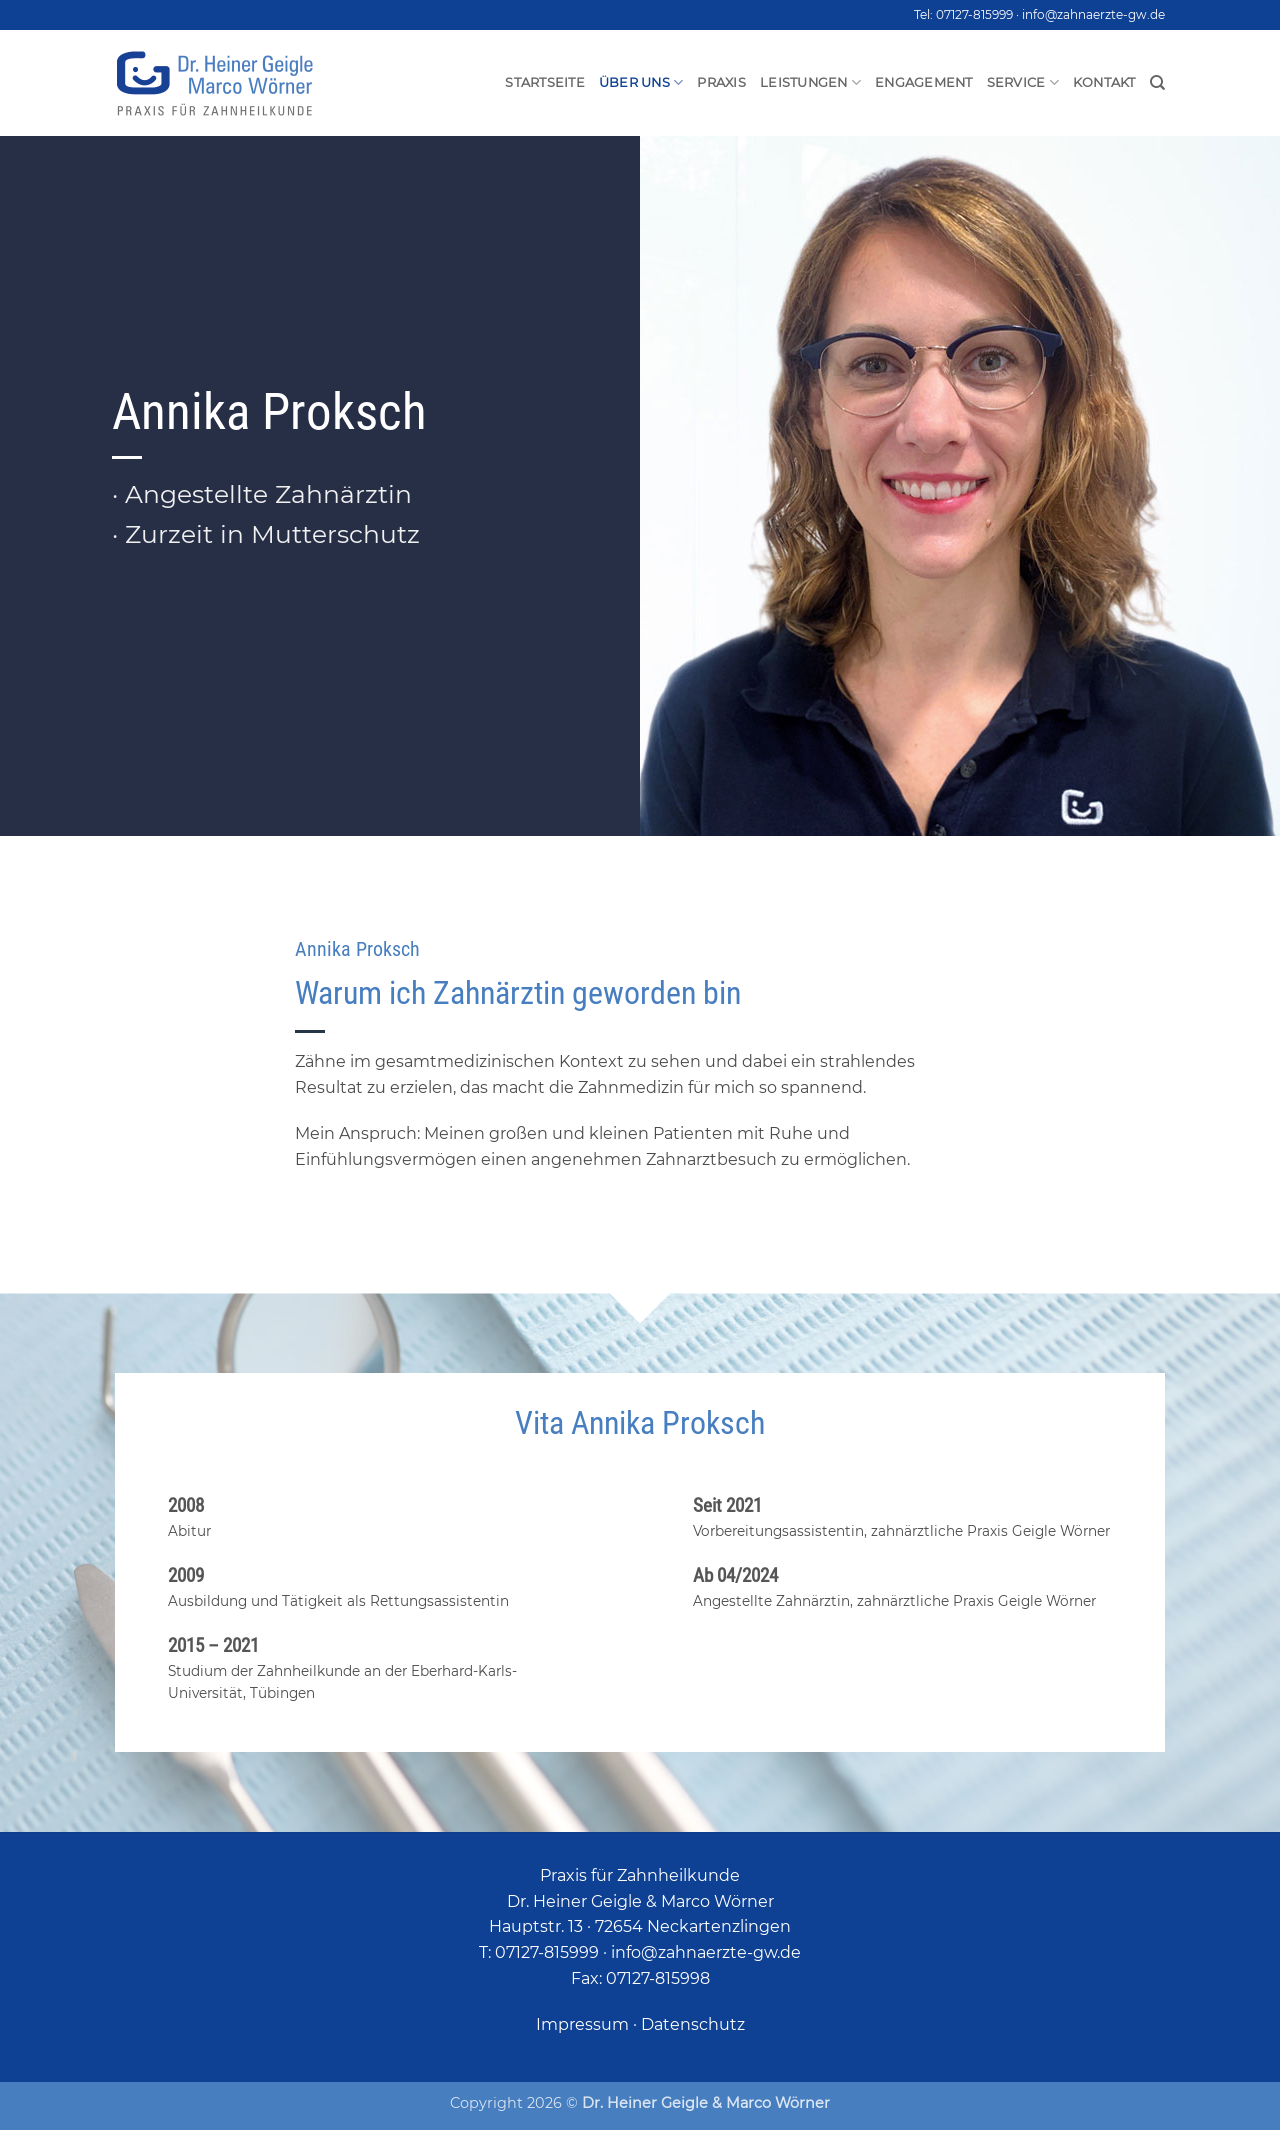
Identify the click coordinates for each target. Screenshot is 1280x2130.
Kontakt (1104, 82)
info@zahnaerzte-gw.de (1093, 14)
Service (1023, 82)
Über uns (641, 82)
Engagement (924, 82)
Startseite (545, 82)
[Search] (1157, 83)
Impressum (582, 2024)
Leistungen (810, 82)
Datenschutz (693, 2024)
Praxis (721, 82)
